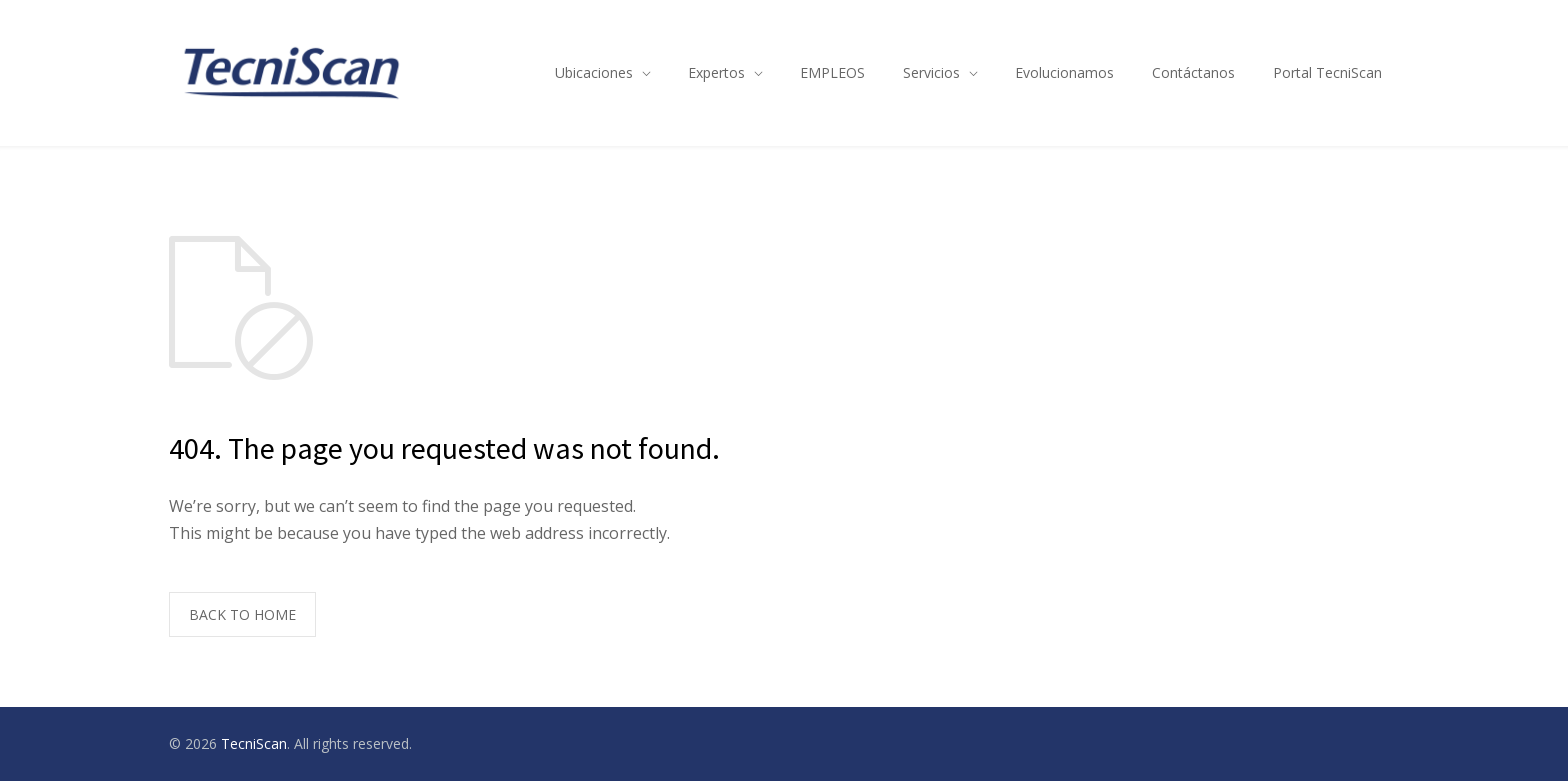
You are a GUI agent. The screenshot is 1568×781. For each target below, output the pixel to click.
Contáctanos (1193, 72)
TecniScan (254, 743)
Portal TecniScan (1327, 72)
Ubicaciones (594, 72)
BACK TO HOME (242, 614)
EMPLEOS (832, 72)
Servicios (931, 72)
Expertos (716, 72)
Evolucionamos (1064, 72)
